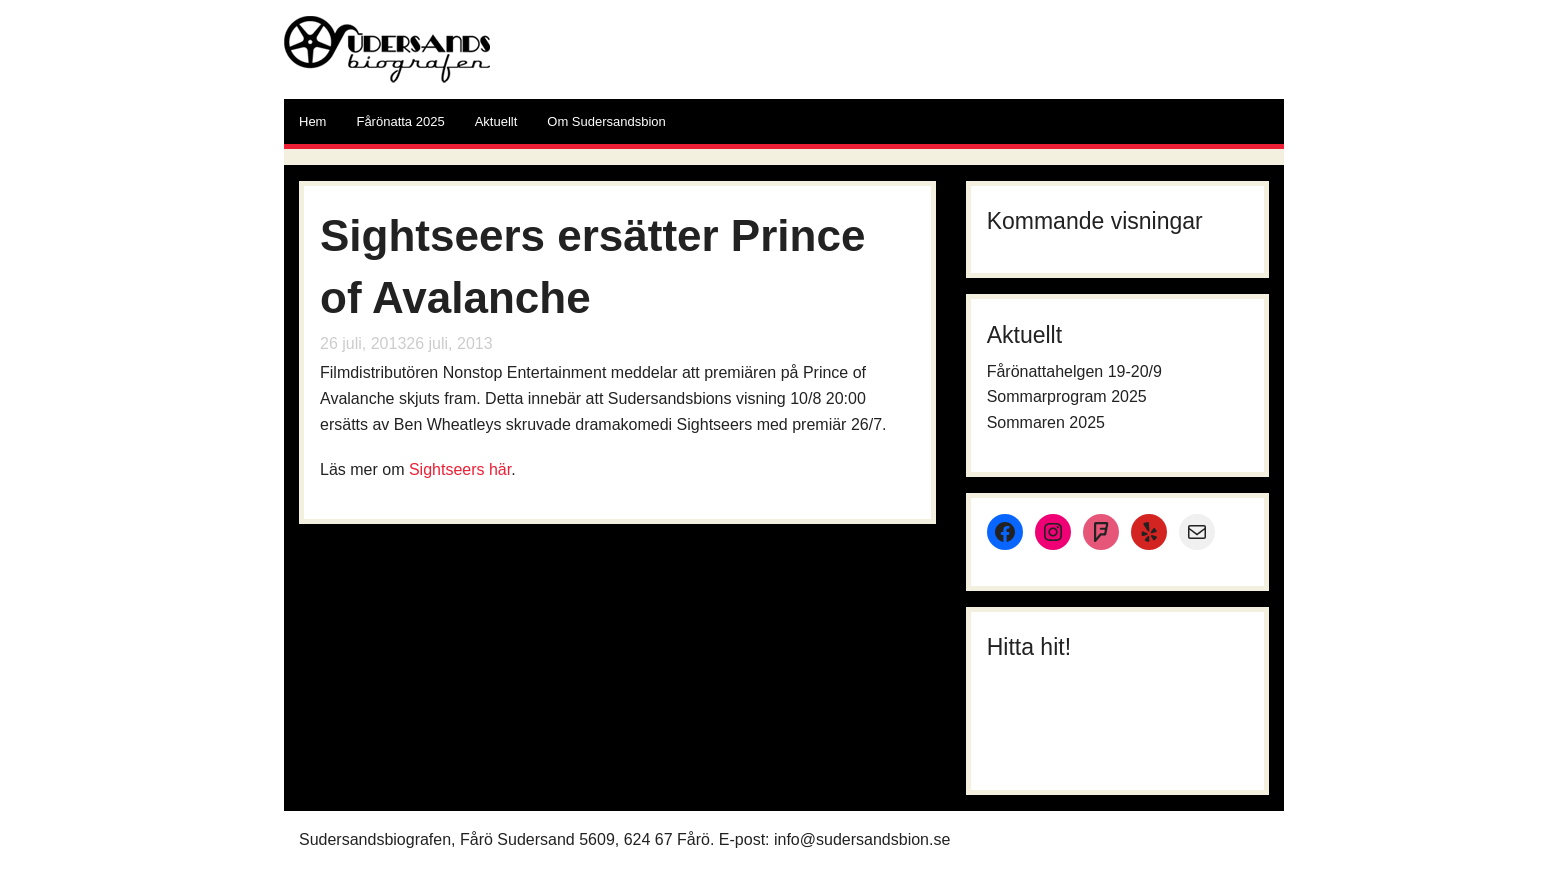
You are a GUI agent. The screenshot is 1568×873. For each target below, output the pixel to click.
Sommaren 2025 (1046, 422)
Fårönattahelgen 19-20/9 (1074, 371)
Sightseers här (460, 469)
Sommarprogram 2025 (1067, 396)
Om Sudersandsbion (606, 121)
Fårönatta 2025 (400, 121)
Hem (312, 121)
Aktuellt (496, 121)
